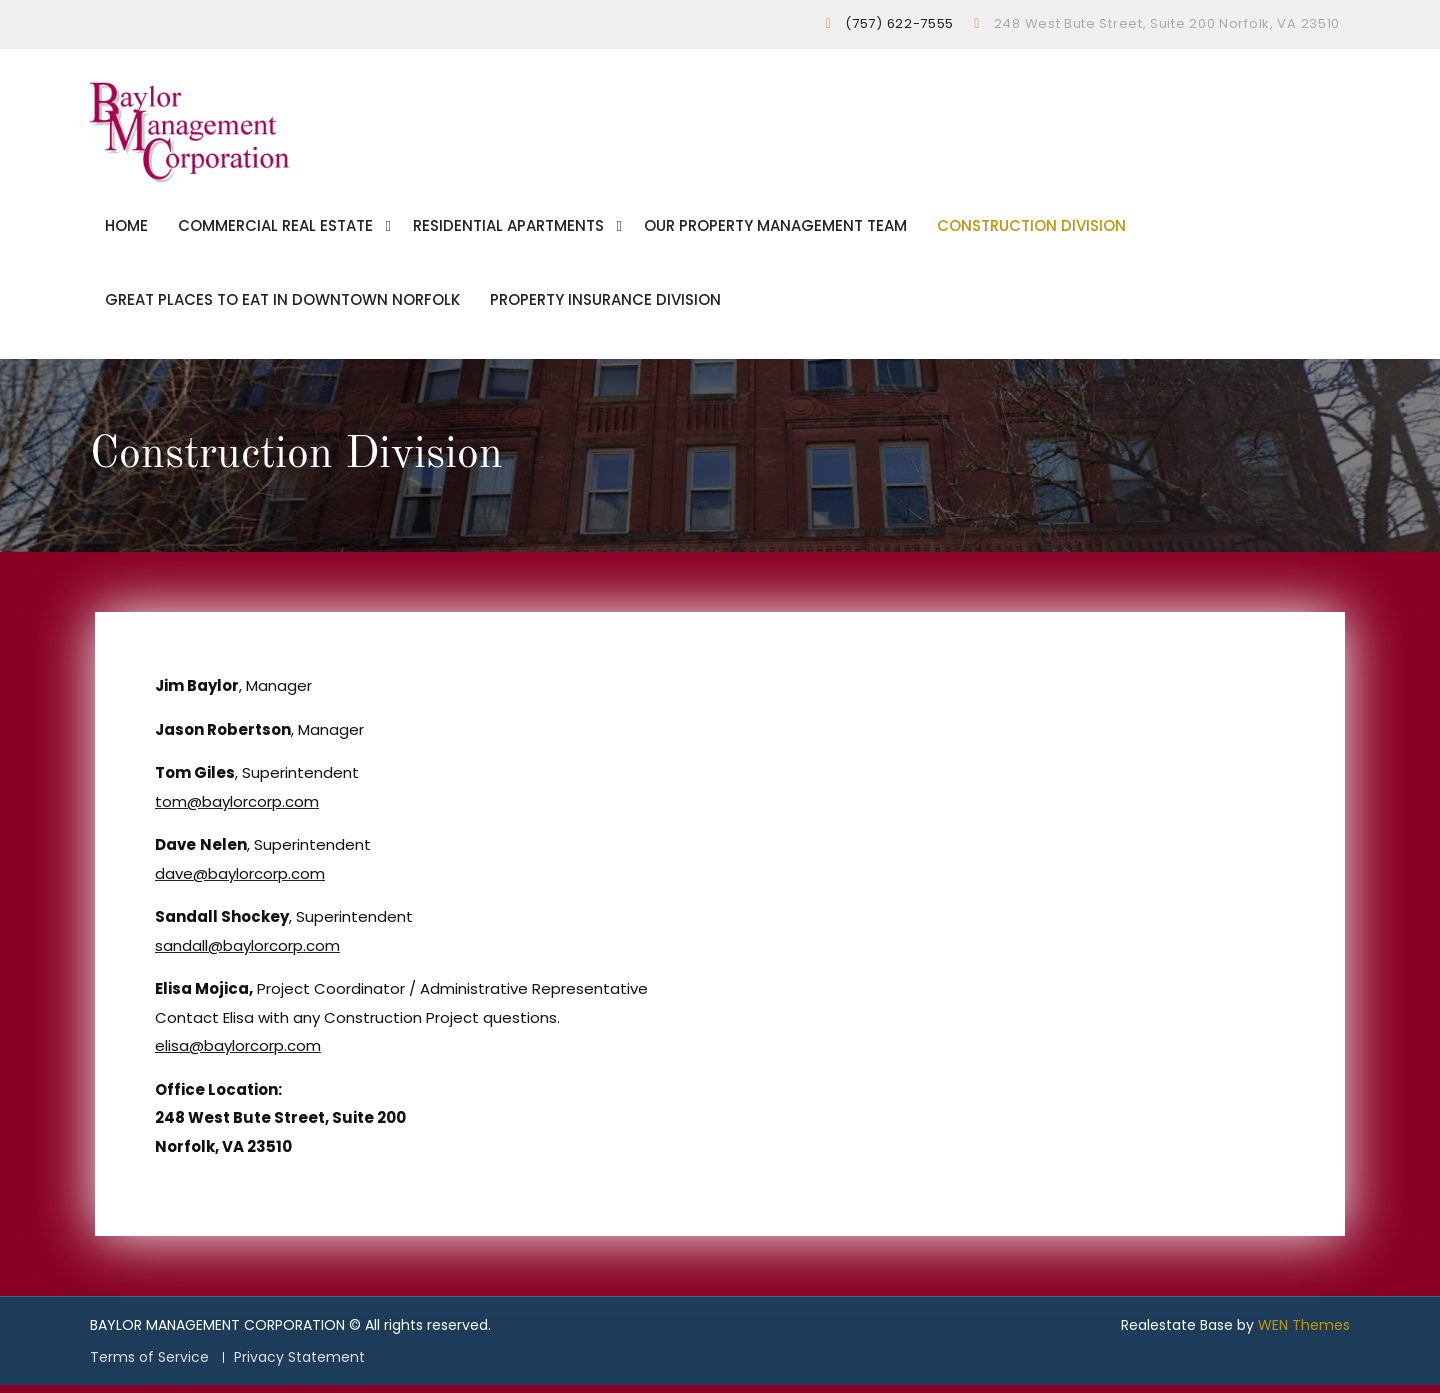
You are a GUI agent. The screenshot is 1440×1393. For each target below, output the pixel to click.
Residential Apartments (508, 229)
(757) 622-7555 (899, 23)
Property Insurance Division (605, 303)
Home (126, 229)
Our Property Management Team (775, 229)
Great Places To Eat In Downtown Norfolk (282, 303)
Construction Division (1031, 229)
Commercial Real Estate (275, 229)
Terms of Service (149, 1364)
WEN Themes (1304, 1332)
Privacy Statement (299, 1364)
